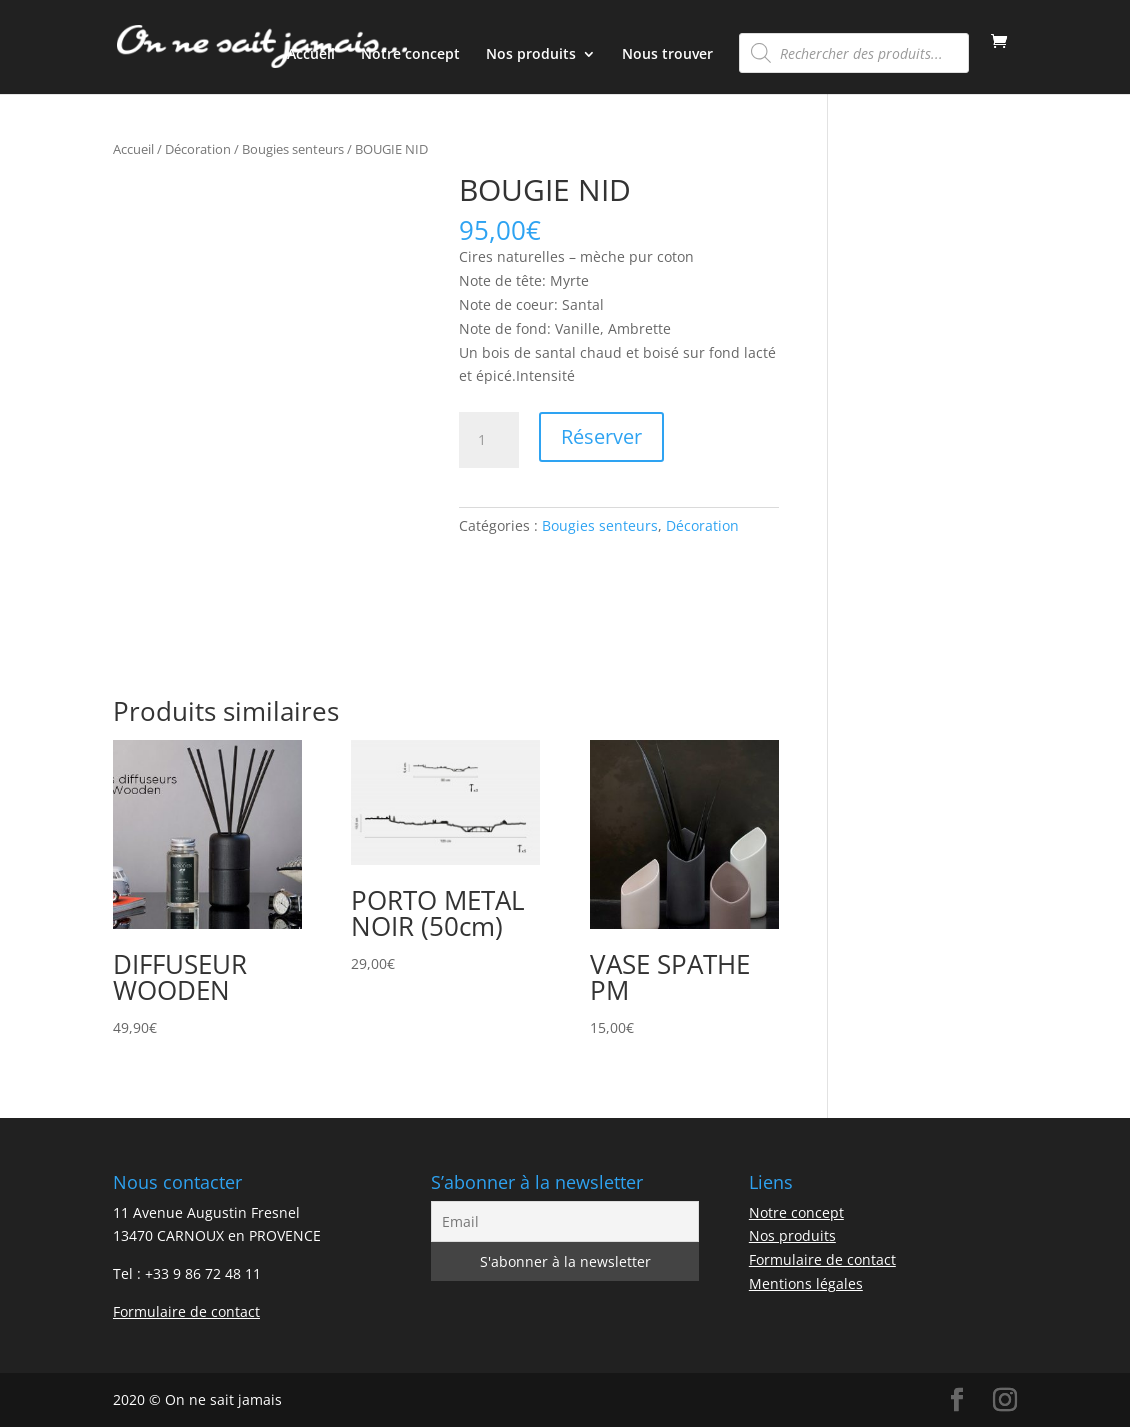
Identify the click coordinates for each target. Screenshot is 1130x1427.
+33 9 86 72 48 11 (203, 1273)
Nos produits (531, 55)
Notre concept (410, 55)
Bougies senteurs (293, 149)
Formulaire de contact (186, 1311)
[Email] (565, 1221)
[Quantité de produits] (489, 440)
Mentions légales (806, 1283)
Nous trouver (667, 55)
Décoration (198, 149)
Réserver (601, 436)
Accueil (311, 55)
